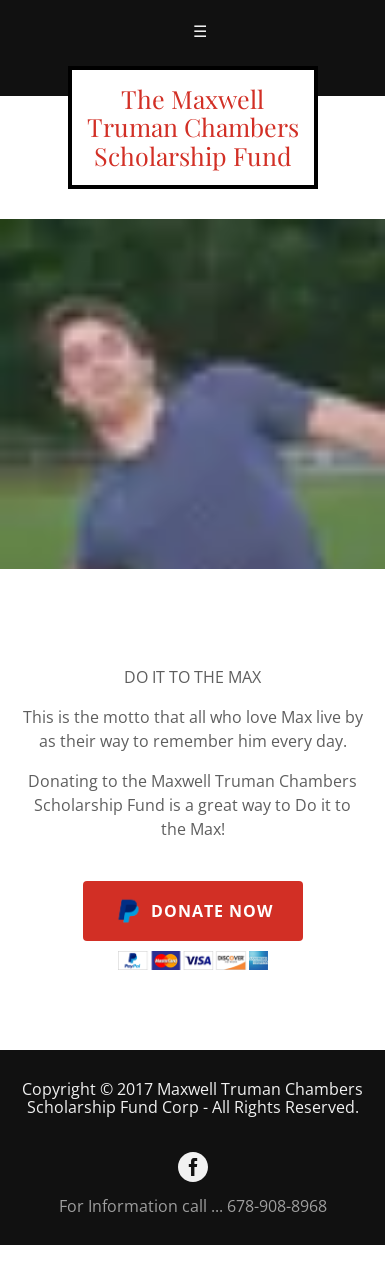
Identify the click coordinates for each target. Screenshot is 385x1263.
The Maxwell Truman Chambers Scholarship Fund (193, 127)
